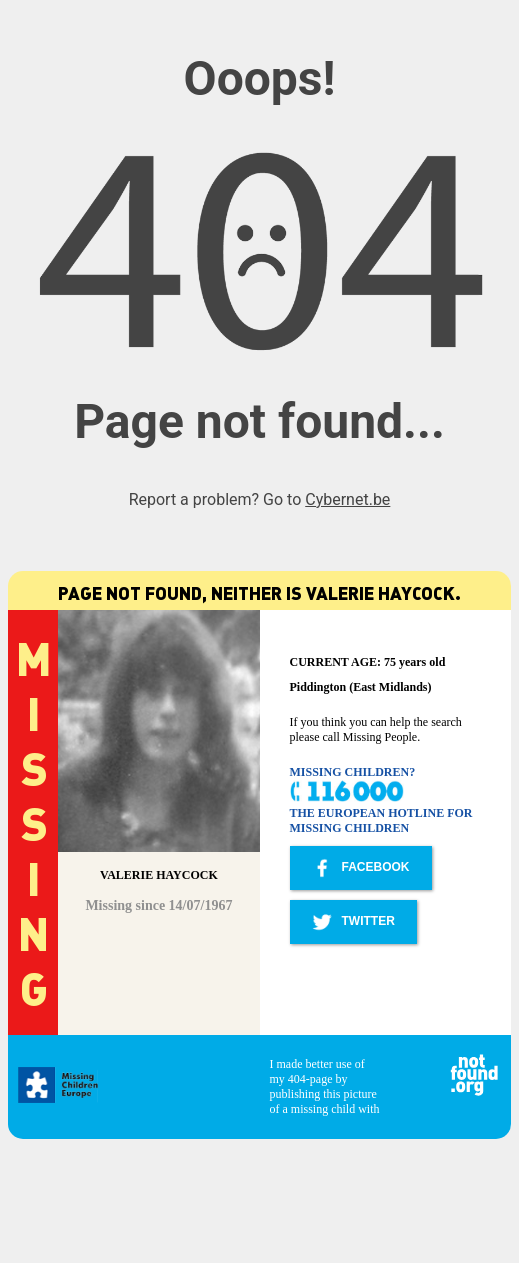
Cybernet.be (347, 499)
